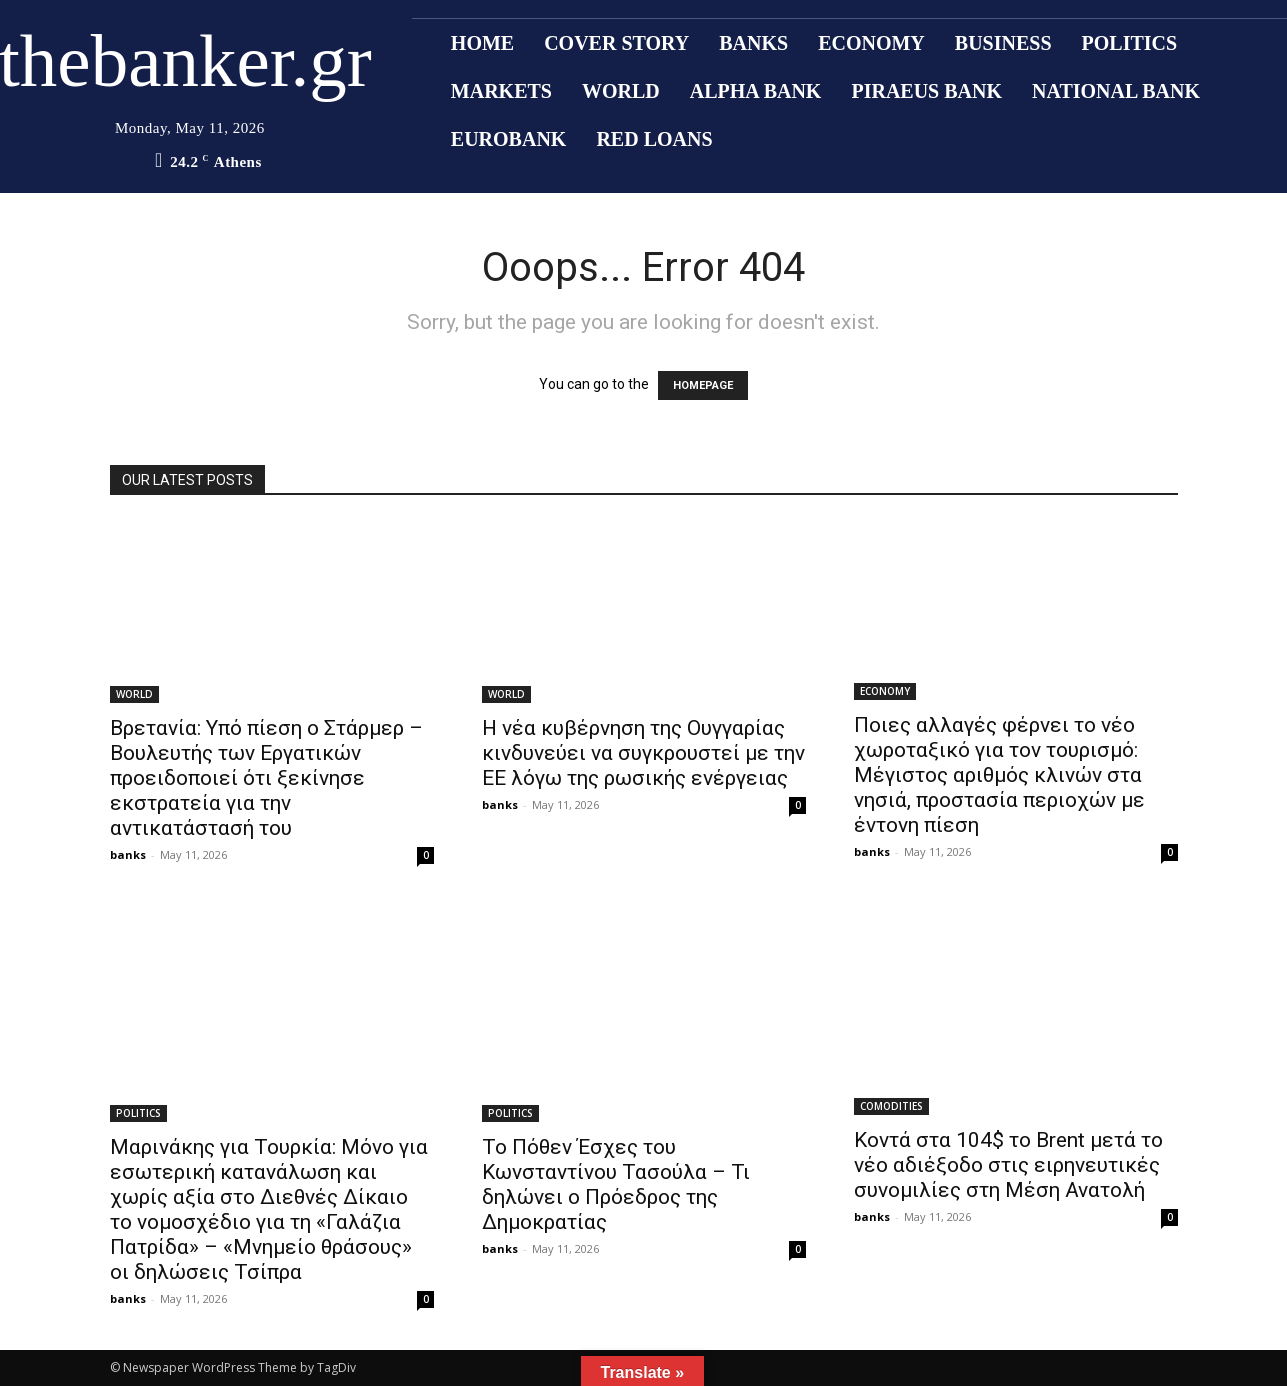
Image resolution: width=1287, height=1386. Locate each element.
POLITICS (138, 1113)
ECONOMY (885, 691)
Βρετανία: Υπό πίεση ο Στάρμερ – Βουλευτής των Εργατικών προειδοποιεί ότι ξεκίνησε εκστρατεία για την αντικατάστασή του (266, 778)
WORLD (134, 694)
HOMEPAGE (703, 385)
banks (128, 854)
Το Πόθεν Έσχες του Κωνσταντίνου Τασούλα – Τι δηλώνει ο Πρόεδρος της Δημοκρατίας (616, 1184)
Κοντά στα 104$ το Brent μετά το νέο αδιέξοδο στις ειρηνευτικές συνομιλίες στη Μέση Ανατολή (1008, 1165)
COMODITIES (891, 1106)
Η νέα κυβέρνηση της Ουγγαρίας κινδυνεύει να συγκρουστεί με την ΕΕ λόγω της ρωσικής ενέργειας (643, 753)
